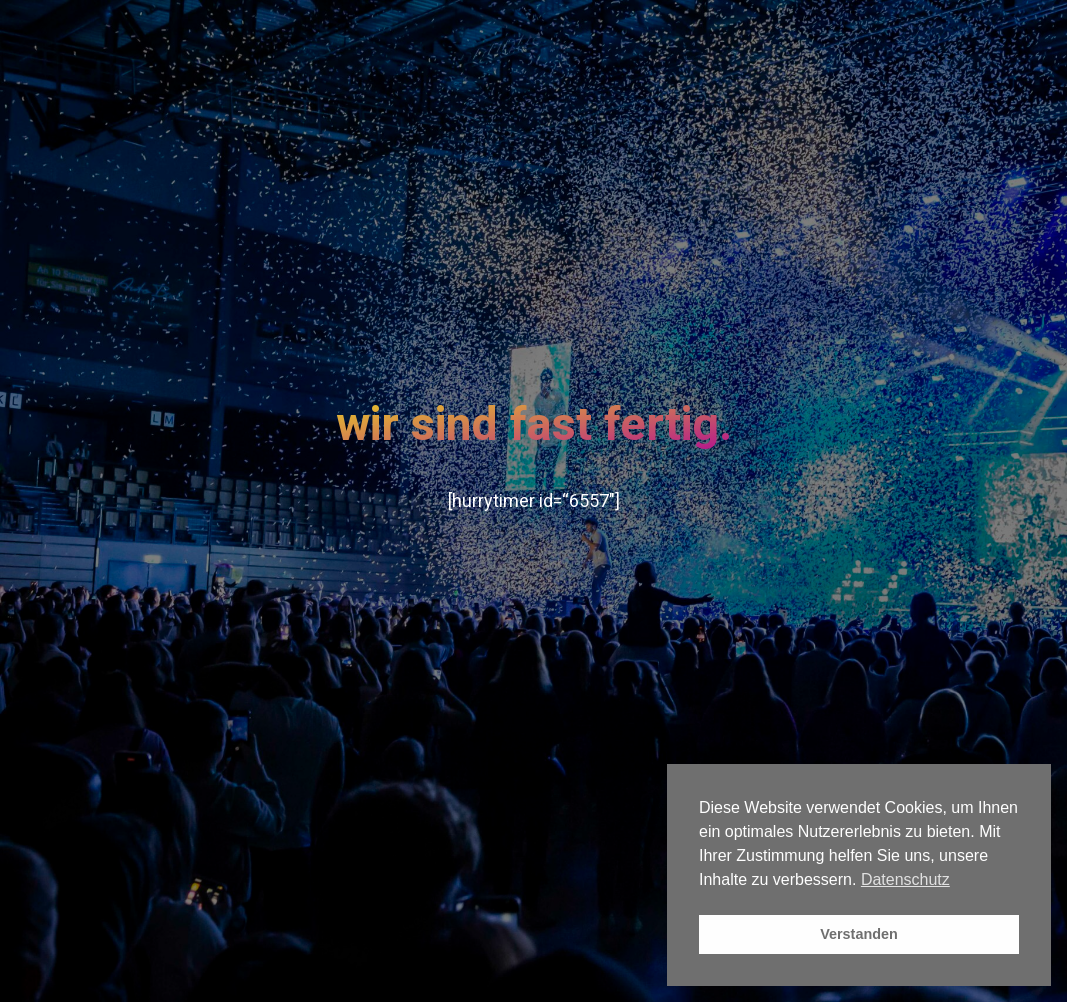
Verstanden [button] (859, 934)
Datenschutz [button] (905, 879)
